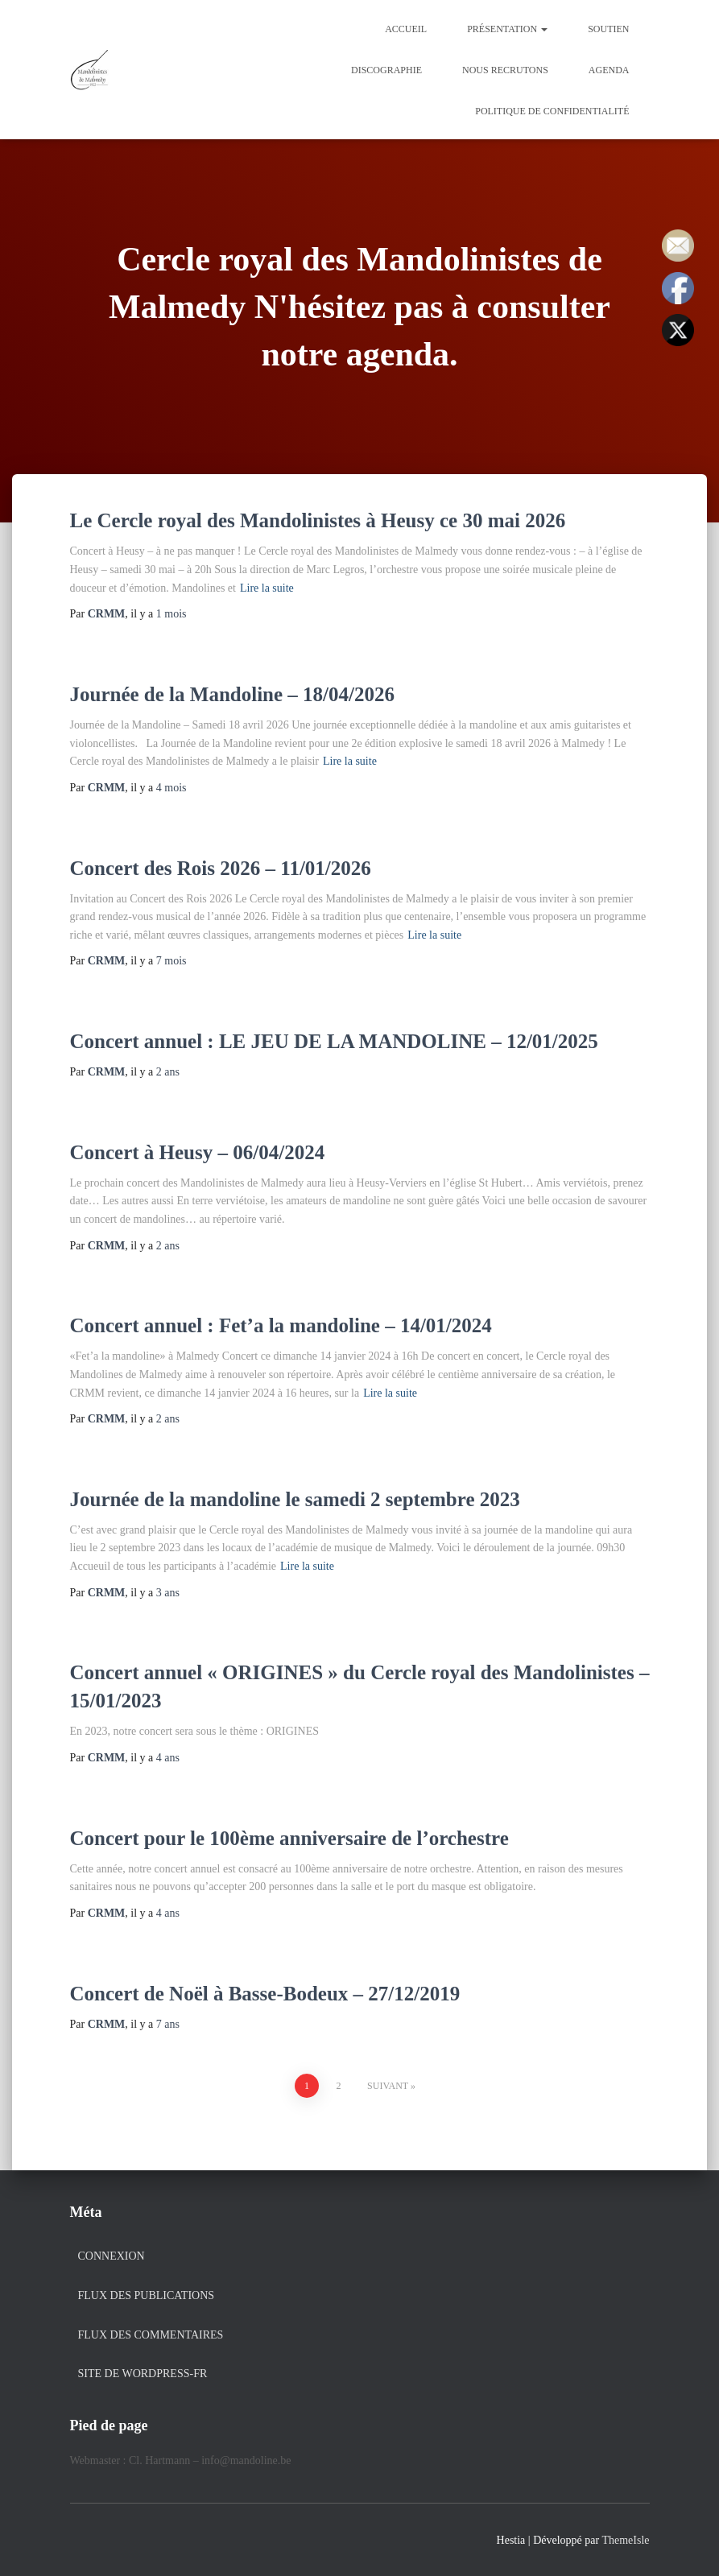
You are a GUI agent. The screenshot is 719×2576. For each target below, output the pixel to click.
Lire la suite (267, 588)
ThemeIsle (625, 2540)
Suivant (387, 2085)
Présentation (507, 29)
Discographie (386, 70)
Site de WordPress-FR (143, 2374)
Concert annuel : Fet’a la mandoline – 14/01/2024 (281, 1325)
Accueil (406, 29)
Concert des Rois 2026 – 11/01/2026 (220, 868)
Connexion (111, 2256)
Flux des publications (146, 2295)
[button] (543, 29)
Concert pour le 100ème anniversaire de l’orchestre (289, 1838)
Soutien (608, 29)
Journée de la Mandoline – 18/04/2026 (232, 694)
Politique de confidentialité (552, 111)
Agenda (609, 70)
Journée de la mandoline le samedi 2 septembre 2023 (295, 1499)
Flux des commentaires (151, 2335)
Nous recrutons (505, 70)
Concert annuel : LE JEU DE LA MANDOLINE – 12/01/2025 (334, 1041)
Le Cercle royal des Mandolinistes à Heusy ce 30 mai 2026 (318, 520)
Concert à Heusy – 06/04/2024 (197, 1152)
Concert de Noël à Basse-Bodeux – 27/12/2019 (265, 1993)
